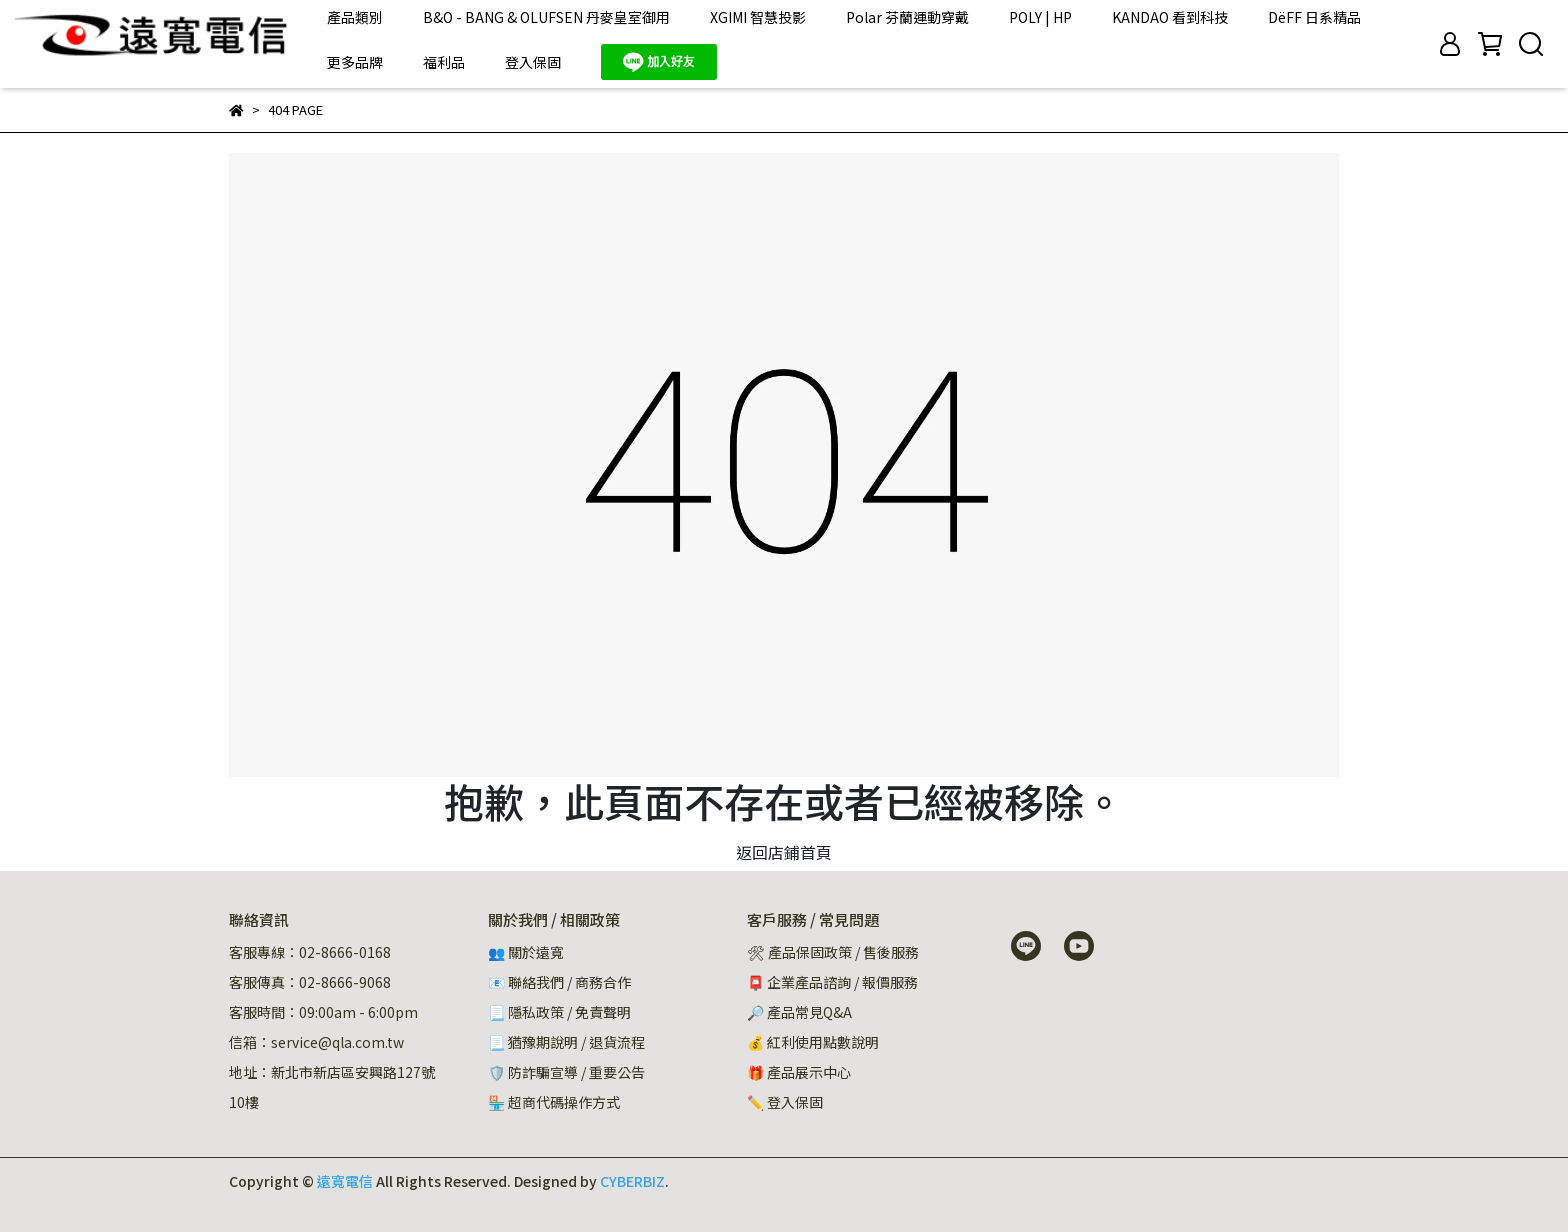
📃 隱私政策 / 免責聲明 (559, 1012)
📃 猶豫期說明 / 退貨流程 (566, 1042)
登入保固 (533, 62)
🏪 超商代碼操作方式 (554, 1102)
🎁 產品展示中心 (799, 1072)
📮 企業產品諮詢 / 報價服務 (832, 982)
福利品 (444, 62)
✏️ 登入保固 (785, 1102)
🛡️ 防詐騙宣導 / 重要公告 (566, 1072)
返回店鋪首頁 (784, 852)
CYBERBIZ (632, 1181)
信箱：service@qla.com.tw (316, 1042)
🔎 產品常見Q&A (799, 1012)
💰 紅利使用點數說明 (813, 1042)
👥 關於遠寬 (526, 952)
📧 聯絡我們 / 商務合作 (559, 982)
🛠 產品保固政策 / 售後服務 (834, 952)
